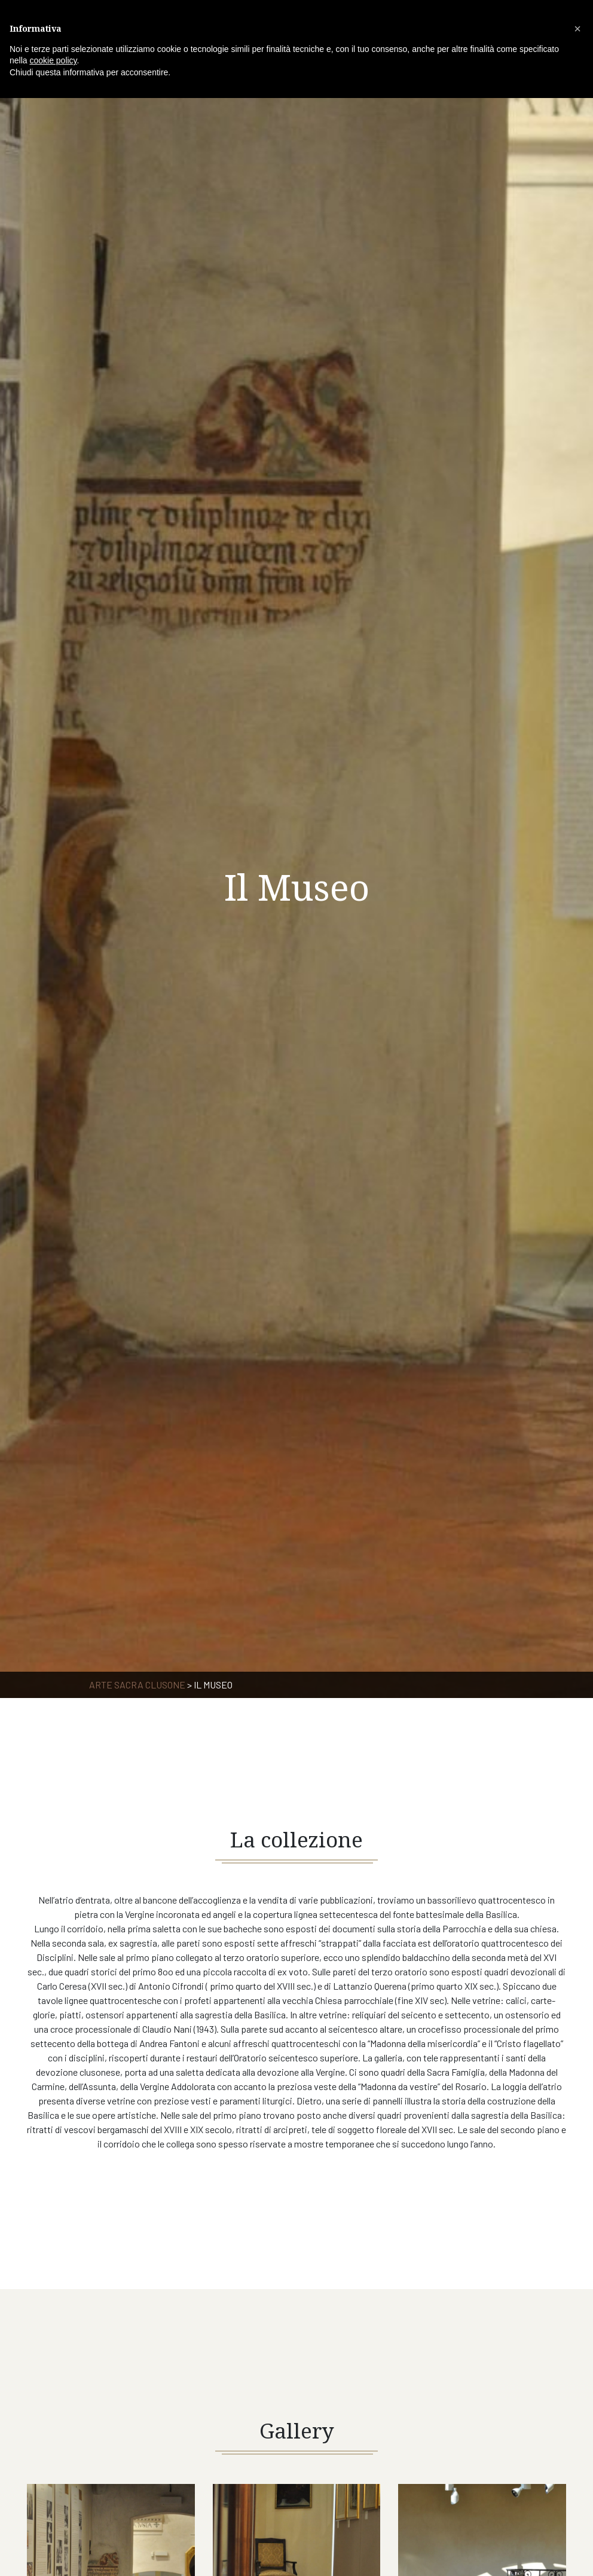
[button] (577, 28)
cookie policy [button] (53, 60)
